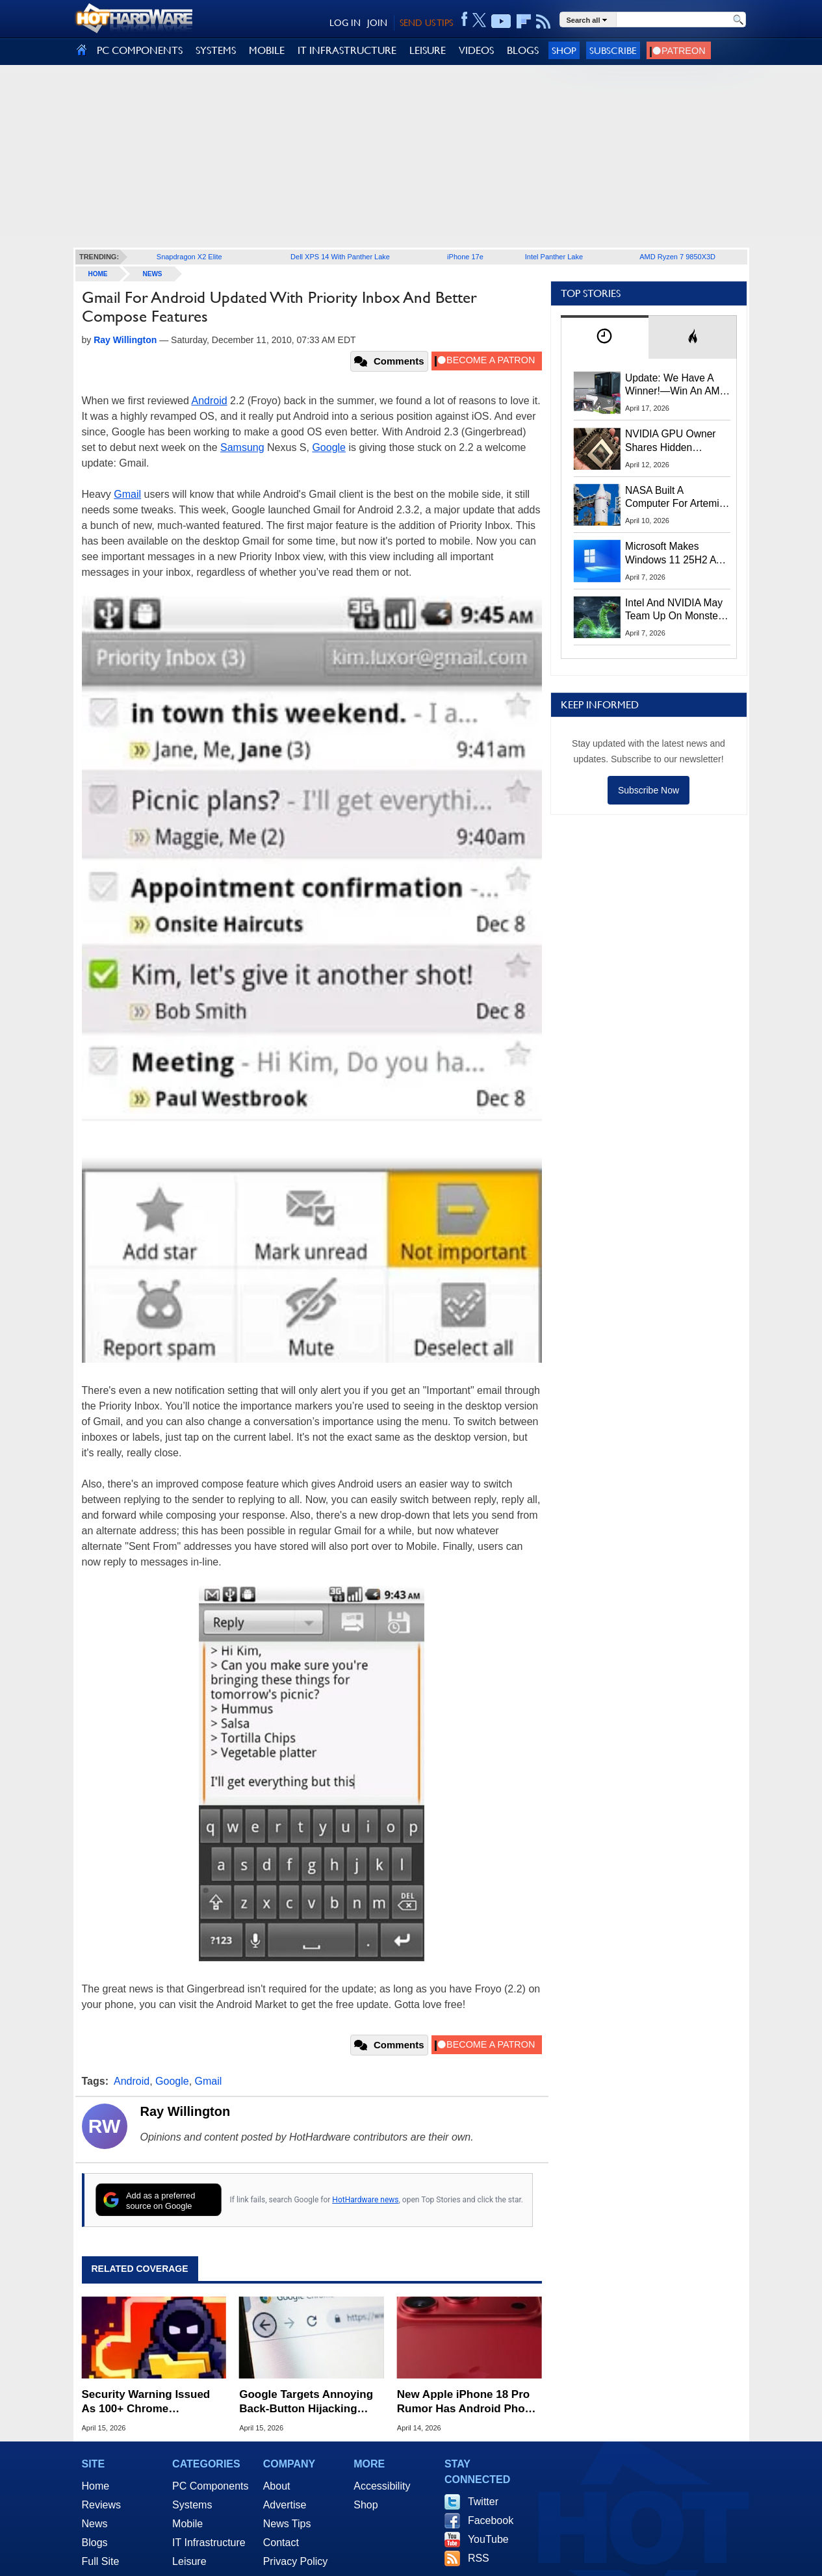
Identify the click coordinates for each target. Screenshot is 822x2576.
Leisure (189, 2561)
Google (329, 447)
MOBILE (267, 50)
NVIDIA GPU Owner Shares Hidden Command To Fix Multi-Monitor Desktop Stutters (677, 441)
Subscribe (613, 50)
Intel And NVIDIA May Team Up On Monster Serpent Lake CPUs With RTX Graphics (674, 610)
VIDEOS (476, 50)
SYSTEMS (216, 50)
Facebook (490, 2520)
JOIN (377, 23)
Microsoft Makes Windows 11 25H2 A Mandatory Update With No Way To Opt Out (670, 554)
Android (209, 400)
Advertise (285, 2504)
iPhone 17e (465, 257)
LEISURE (427, 50)
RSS (478, 2558)
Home (96, 2486)
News (152, 273)
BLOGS (523, 50)
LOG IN (345, 23)
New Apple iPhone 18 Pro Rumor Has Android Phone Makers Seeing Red (467, 2402)
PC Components (210, 2486)
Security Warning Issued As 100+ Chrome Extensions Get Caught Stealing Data (146, 2402)
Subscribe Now (648, 790)
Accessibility (381, 2486)
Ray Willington (185, 2111)
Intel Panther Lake (554, 257)
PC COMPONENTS (140, 50)
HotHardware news (365, 2199)
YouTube (488, 2539)
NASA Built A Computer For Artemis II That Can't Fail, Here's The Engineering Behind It (675, 498)
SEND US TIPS (426, 23)
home (98, 273)
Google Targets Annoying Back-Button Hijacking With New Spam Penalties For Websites (306, 2402)
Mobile (187, 2523)
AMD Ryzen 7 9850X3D (677, 257)
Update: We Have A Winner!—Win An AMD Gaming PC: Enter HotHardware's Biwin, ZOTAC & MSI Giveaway (676, 385)
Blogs (95, 2542)
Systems (192, 2504)
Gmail (127, 494)
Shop (564, 50)
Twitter (483, 2501)
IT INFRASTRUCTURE (347, 50)
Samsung (242, 447)
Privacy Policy (295, 2561)
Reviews (101, 2504)
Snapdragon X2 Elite (189, 257)
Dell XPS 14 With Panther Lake (340, 257)
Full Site (101, 2561)
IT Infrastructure (209, 2542)
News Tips (287, 2523)
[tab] (605, 337)
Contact (281, 2542)
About (276, 2486)
